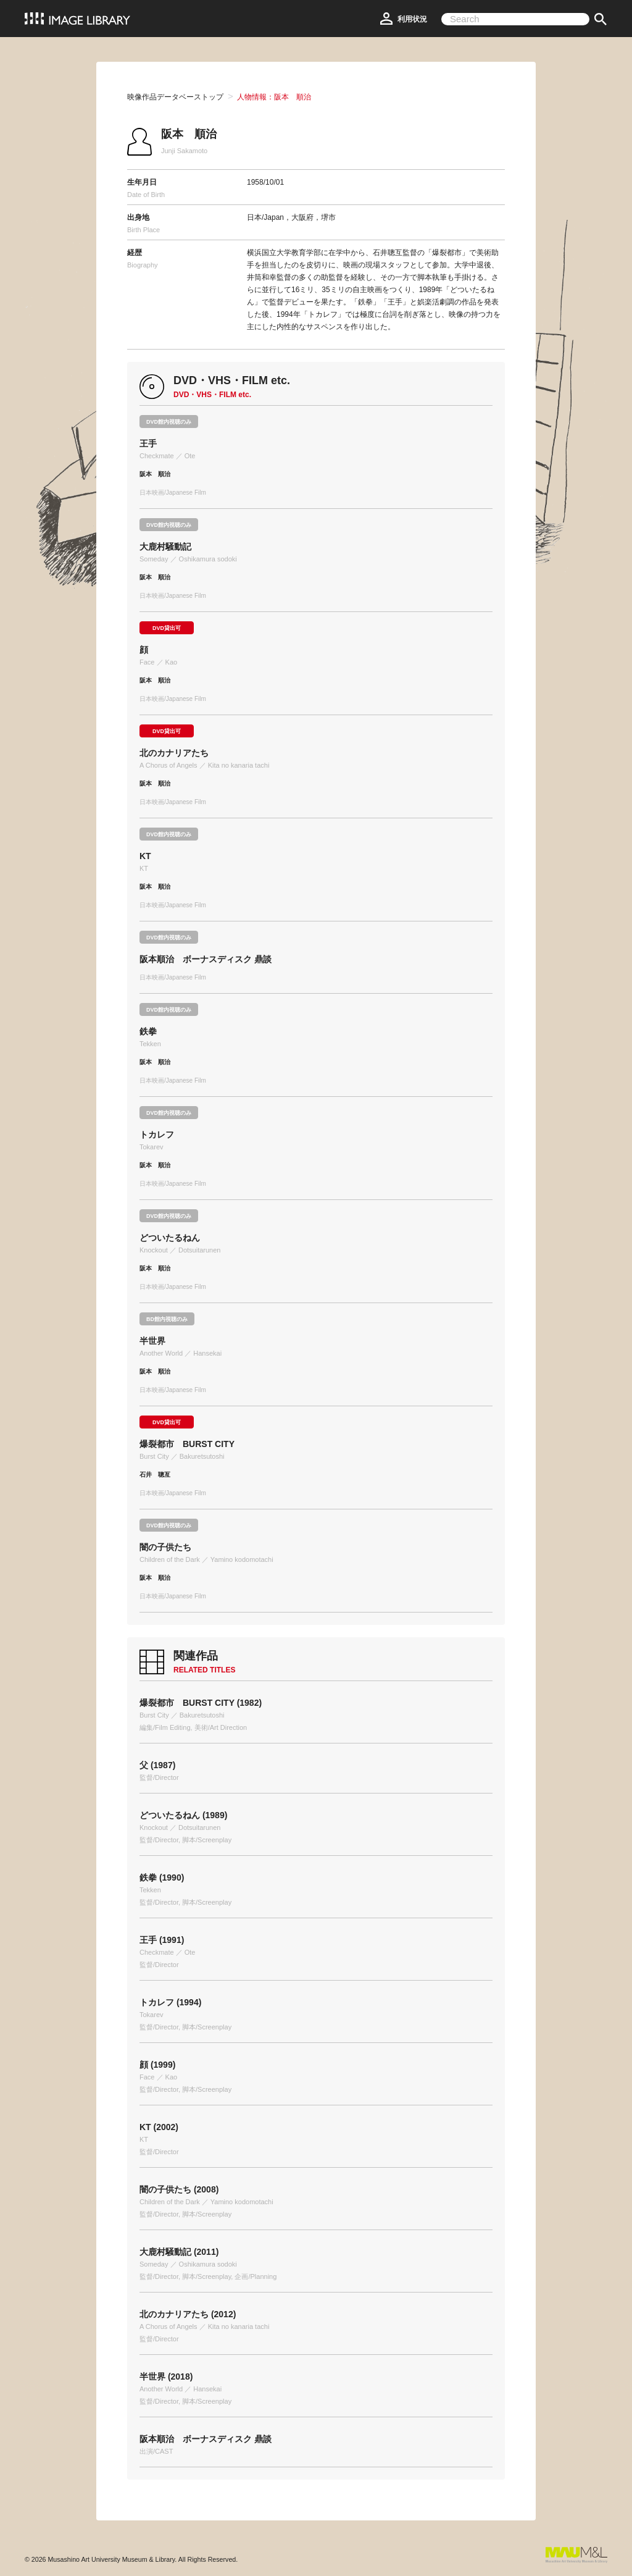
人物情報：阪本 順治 (274, 97)
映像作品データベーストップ (175, 97)
